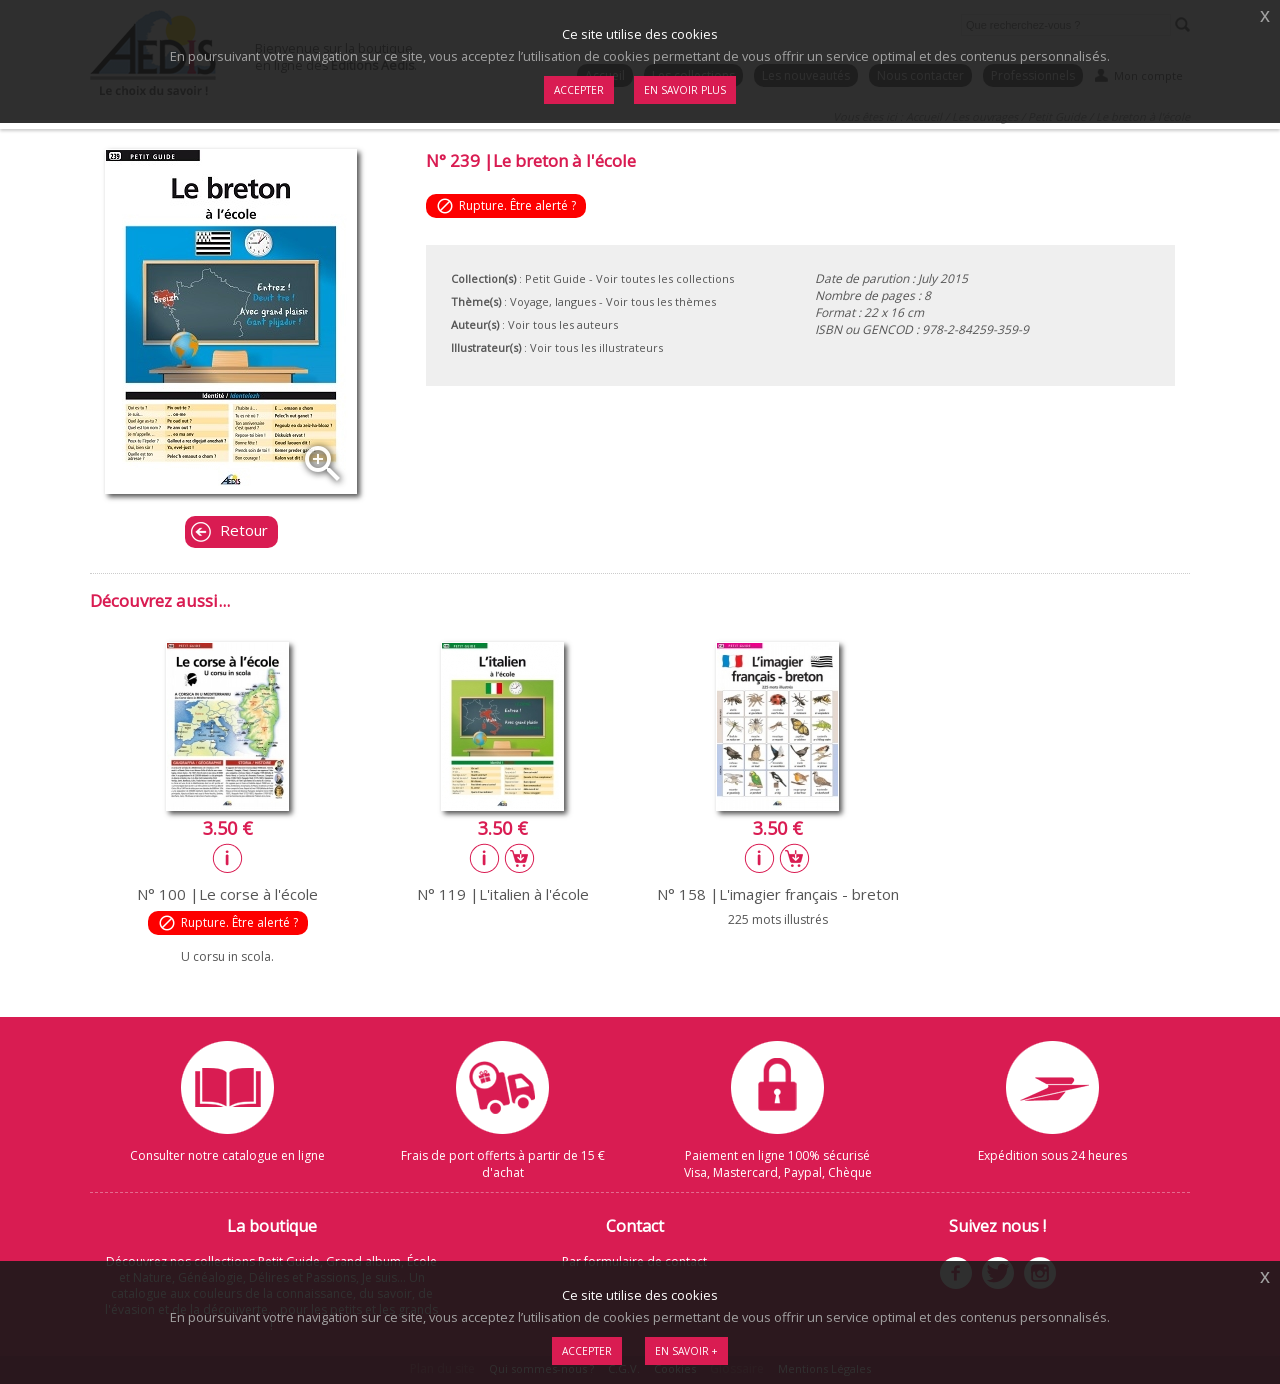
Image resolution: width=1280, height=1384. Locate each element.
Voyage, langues (553, 301)
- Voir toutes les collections (661, 278)
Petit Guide (555, 278)
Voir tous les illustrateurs (596, 347)
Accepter (587, 1351)
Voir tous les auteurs (563, 324)
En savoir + (686, 1351)
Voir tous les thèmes (661, 301)
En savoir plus (685, 90)
